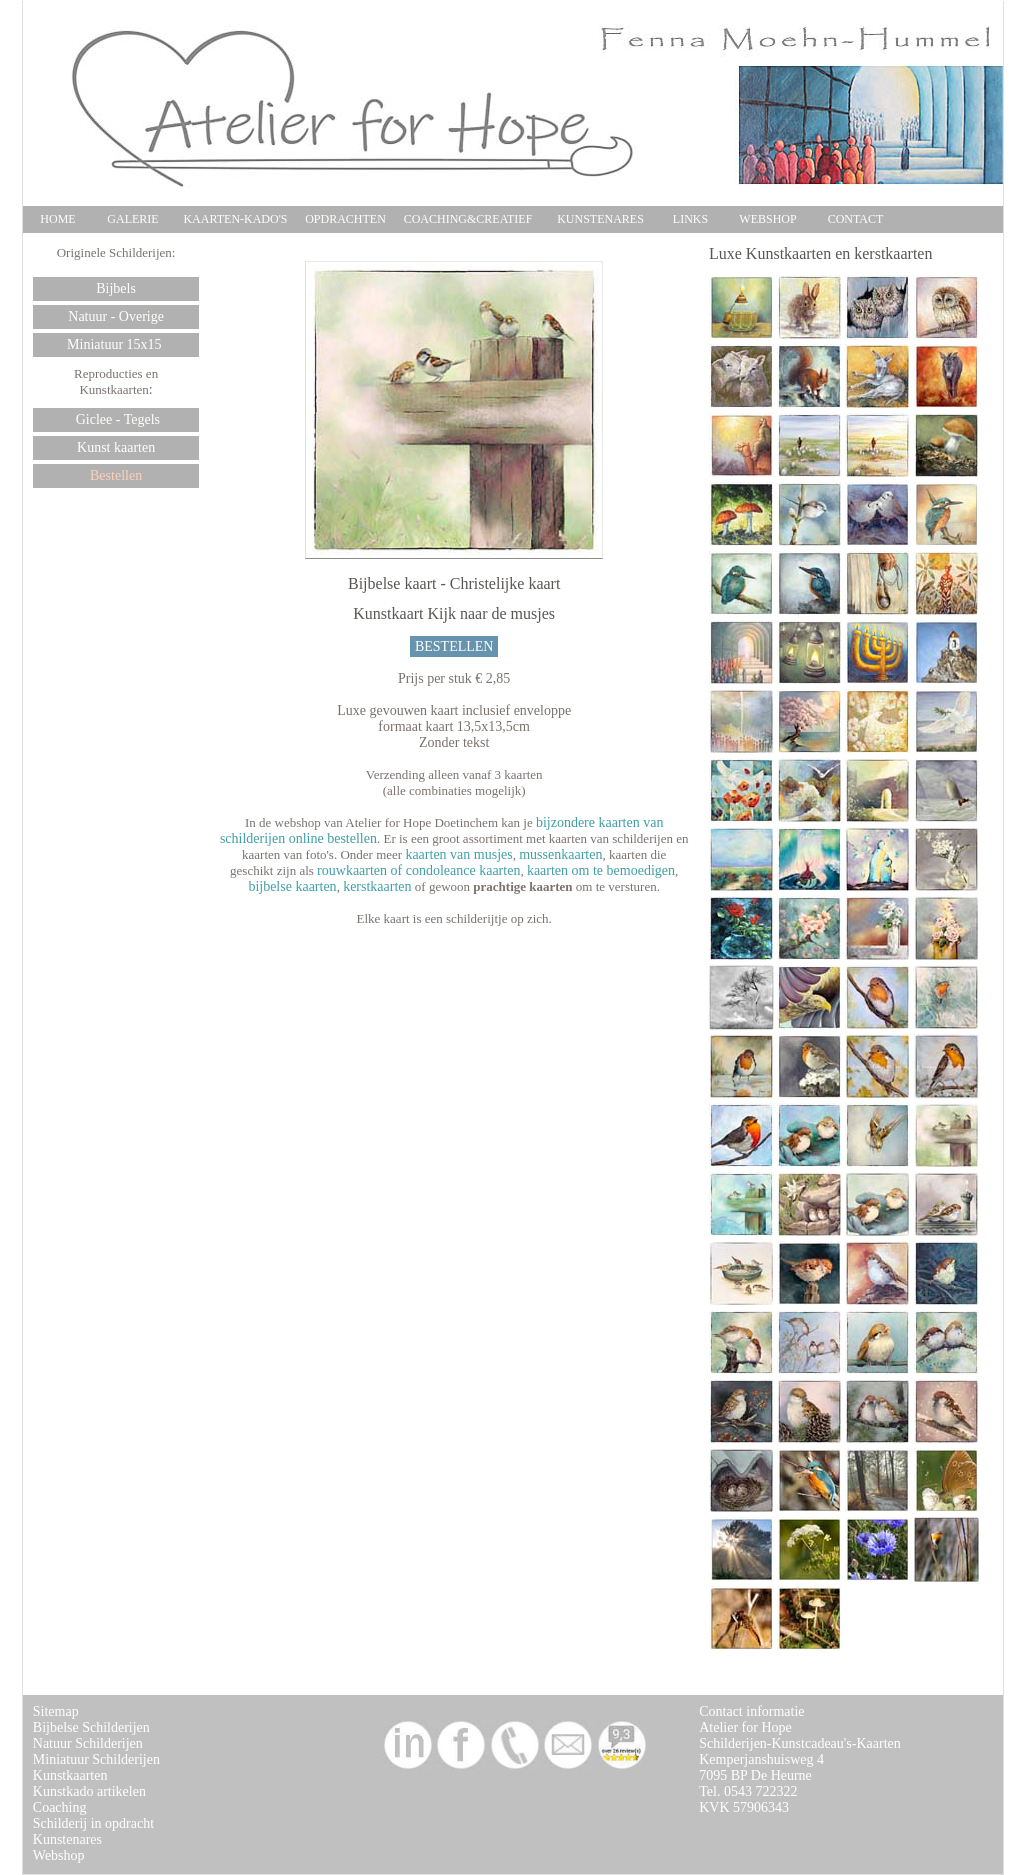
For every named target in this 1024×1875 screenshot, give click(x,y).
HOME (57, 219)
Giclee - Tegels (116, 419)
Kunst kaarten (116, 447)
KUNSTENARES (600, 219)
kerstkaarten (377, 886)
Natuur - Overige (116, 316)
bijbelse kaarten (292, 886)
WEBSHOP (767, 219)
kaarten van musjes (458, 854)
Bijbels (116, 288)
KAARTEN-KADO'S (235, 219)
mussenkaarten (560, 854)
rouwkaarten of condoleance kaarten (418, 870)
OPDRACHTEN (345, 219)
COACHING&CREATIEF (468, 219)
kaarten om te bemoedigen (601, 870)
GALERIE (132, 219)
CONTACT (856, 219)
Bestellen (116, 475)
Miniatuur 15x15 (116, 344)
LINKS (690, 219)
